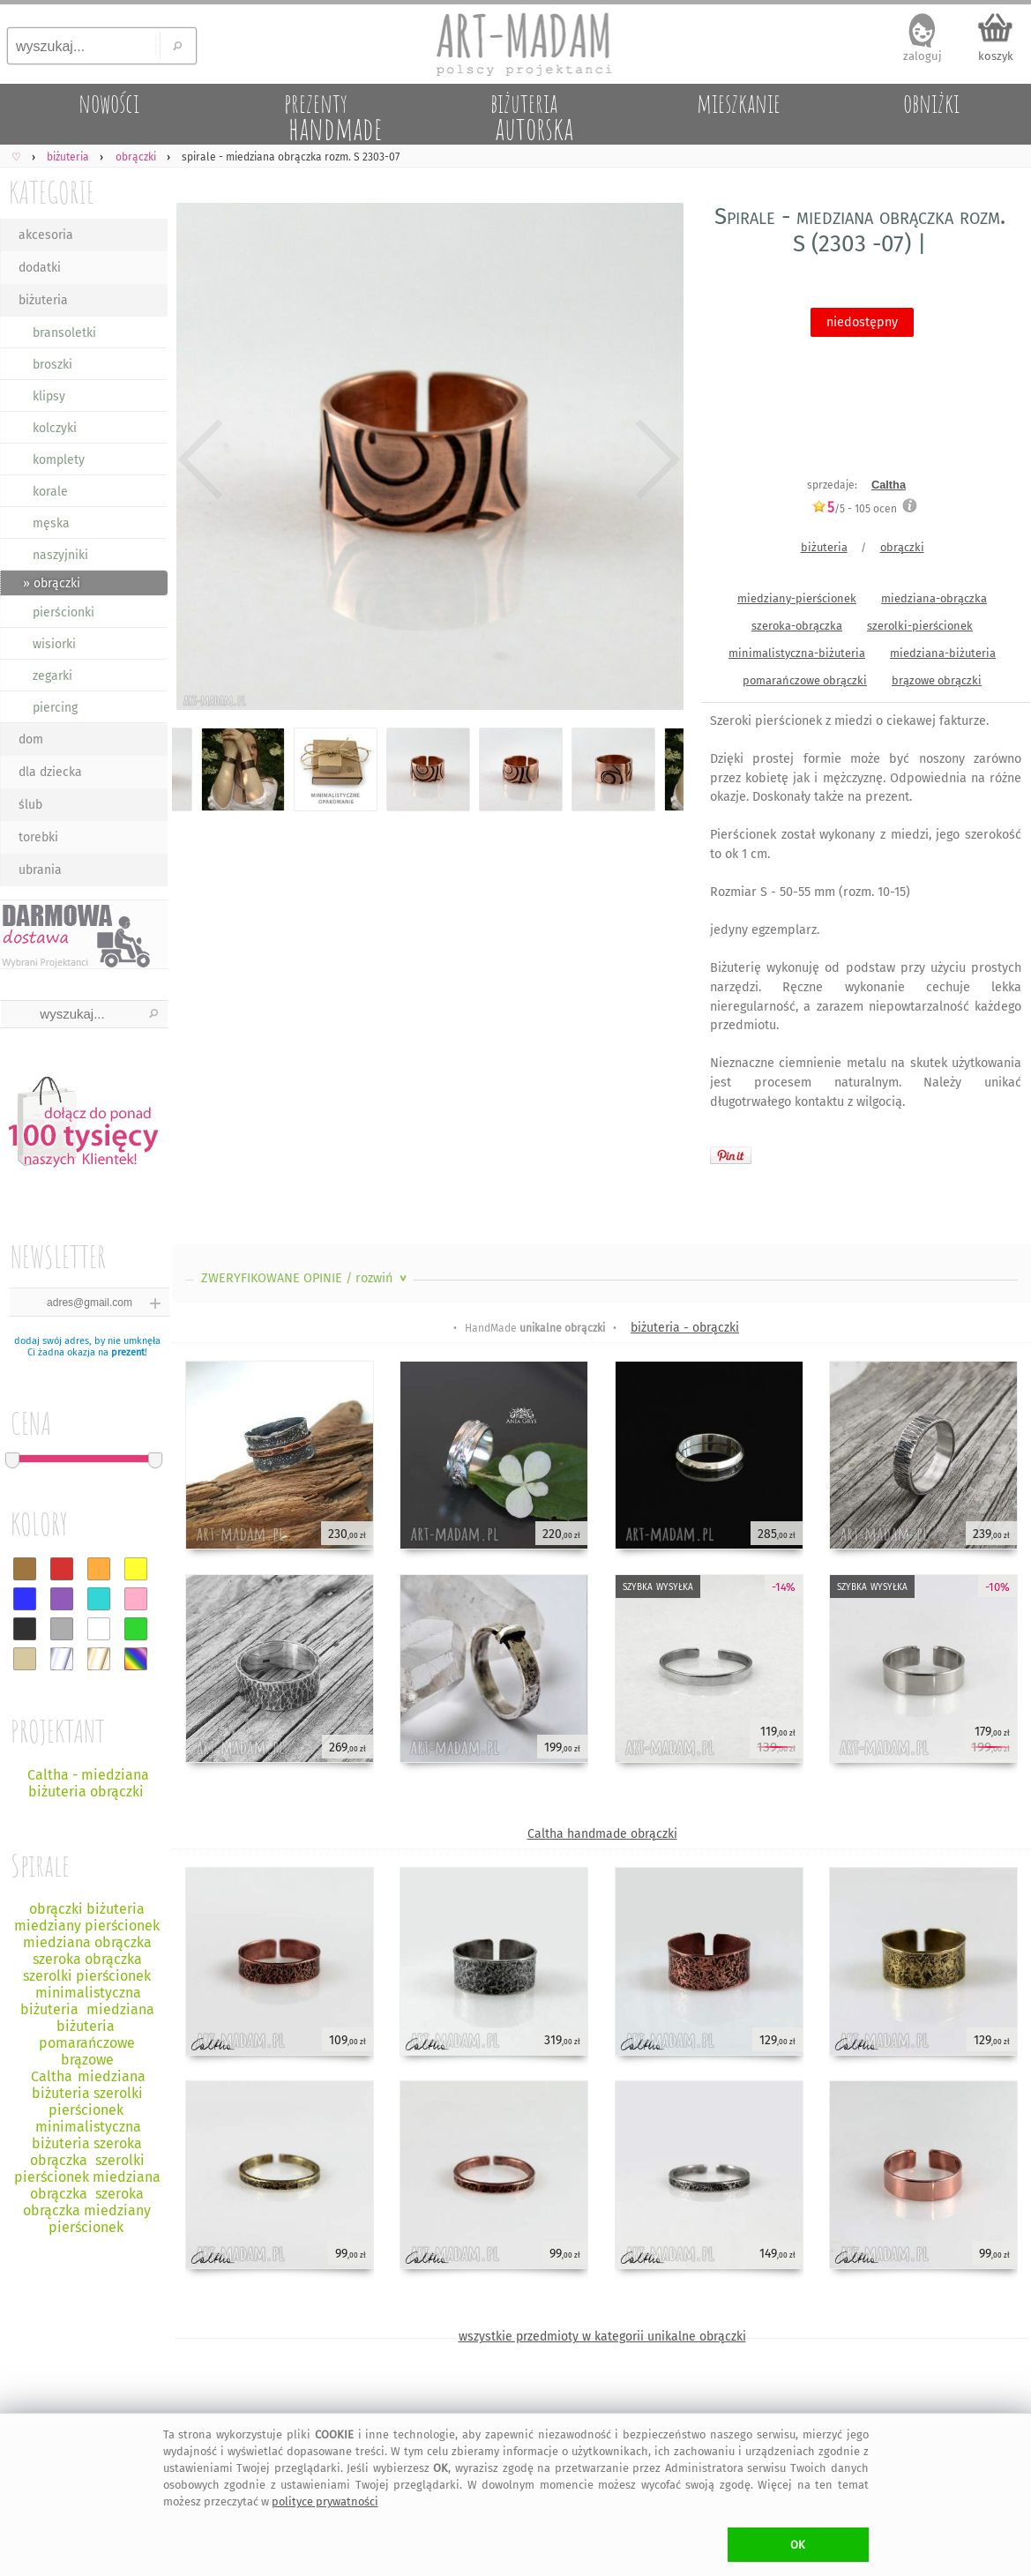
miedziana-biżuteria (943, 653)
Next (655, 460)
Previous (200, 460)
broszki (52, 364)
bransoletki (64, 332)
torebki (38, 837)
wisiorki (54, 644)
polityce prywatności (325, 2501)
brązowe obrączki (937, 680)
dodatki (40, 267)
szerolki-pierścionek (920, 625)
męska (51, 523)
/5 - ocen (854, 508)
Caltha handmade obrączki (602, 1833)
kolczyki (55, 428)
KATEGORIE (51, 192)
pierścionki (63, 612)
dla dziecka (50, 772)
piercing (55, 707)
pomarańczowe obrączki (805, 680)
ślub (30, 804)
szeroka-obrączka (796, 625)
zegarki (52, 675)
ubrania (40, 869)
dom (31, 739)
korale (50, 491)
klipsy (49, 396)
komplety (59, 459)
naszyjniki (60, 555)
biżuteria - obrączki (685, 1327)
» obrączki (51, 583)
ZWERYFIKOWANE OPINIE (305, 1278)
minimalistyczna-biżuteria (796, 653)
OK (797, 2544)
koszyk (995, 56)
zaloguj (922, 56)
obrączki (902, 547)
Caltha (888, 484)
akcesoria (46, 235)
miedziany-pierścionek (796, 598)
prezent (128, 1352)
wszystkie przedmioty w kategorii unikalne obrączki (602, 2336)
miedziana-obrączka (934, 598)
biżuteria (43, 300)
